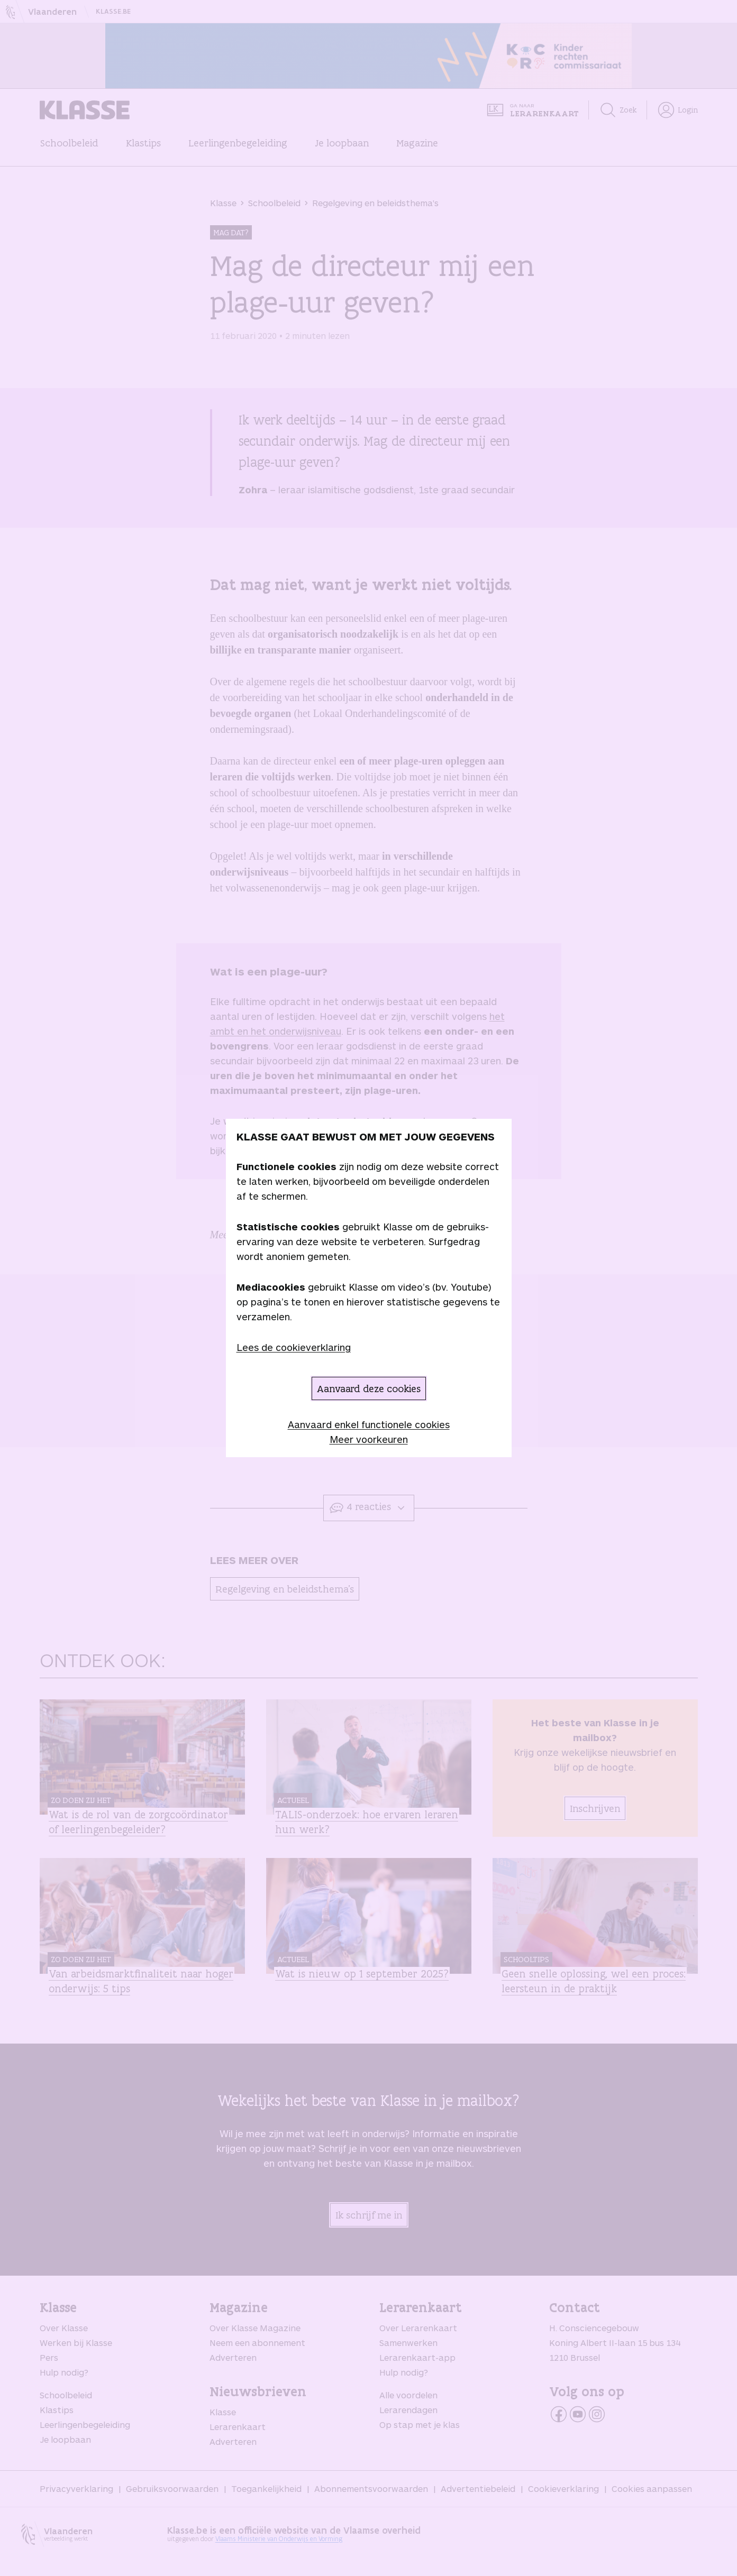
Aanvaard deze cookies (369, 1388)
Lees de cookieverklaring (293, 1347)
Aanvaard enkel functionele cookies (369, 1424)
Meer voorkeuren (369, 1439)
